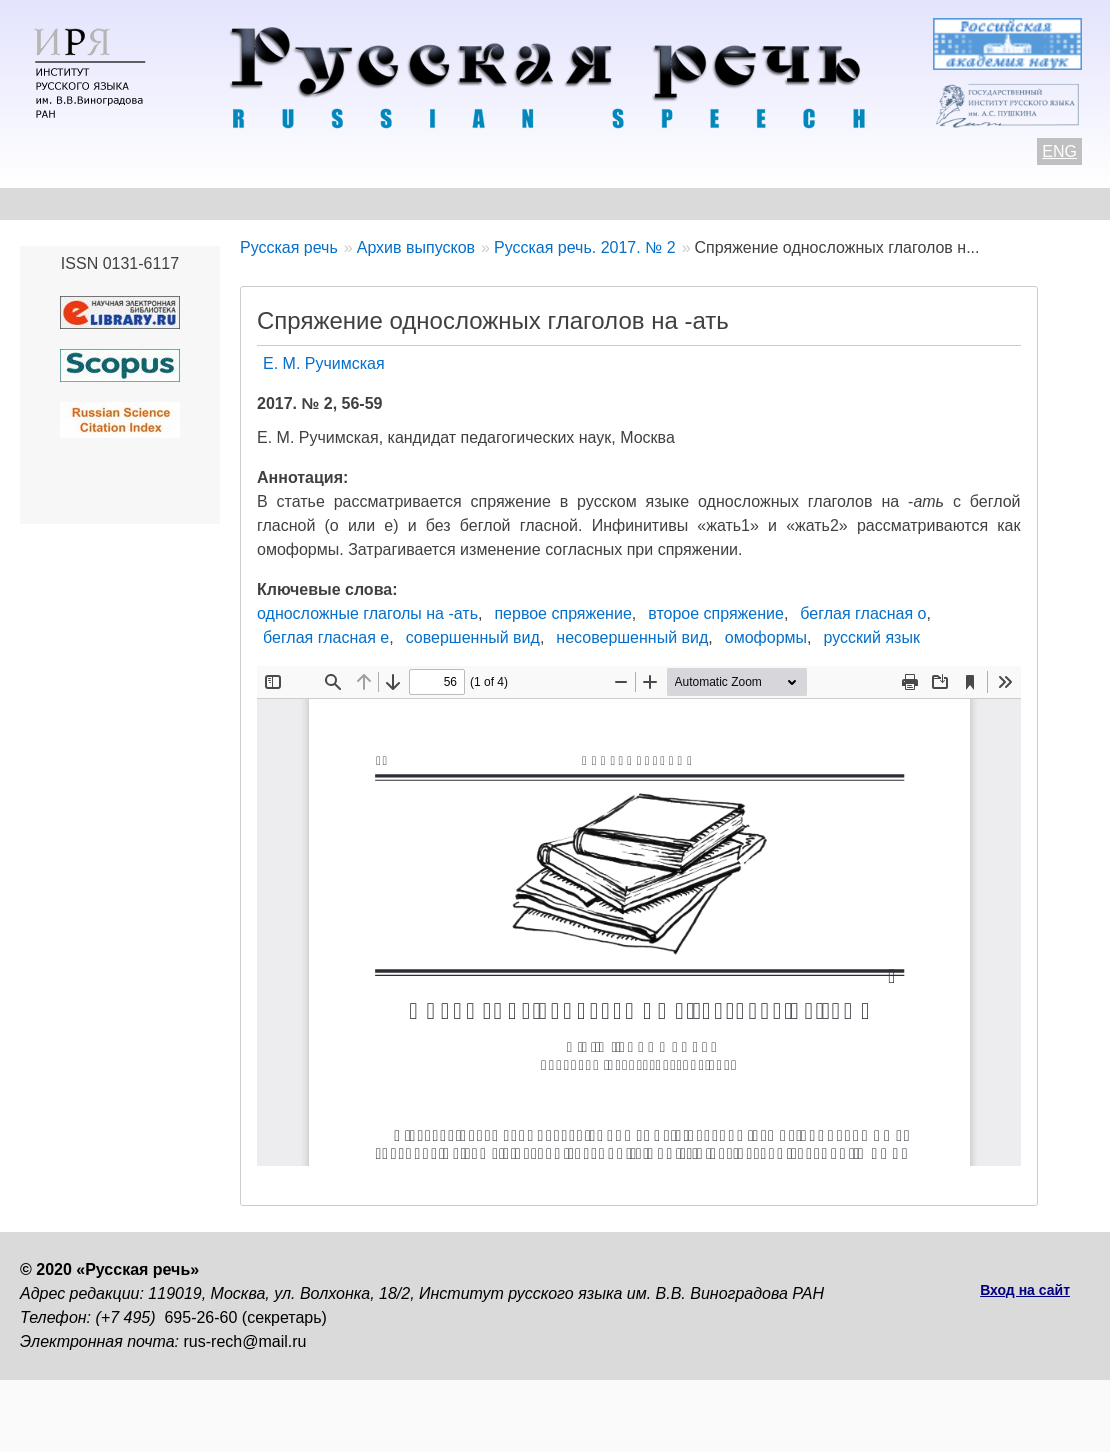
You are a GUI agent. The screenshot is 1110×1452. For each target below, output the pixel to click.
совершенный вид (473, 637)
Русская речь (289, 247)
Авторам (294, 203)
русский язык (872, 637)
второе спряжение (716, 613)
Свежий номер (426, 203)
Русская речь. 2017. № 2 (585, 247)
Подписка (964, 203)
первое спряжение (562, 613)
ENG (1059, 151)
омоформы (766, 637)
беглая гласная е (326, 637)
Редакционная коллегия (791, 203)
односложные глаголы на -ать (367, 613)
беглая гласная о (863, 613)
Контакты (181, 203)
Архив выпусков (590, 203)
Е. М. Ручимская (324, 363)
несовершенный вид (632, 637)
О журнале (62, 203)
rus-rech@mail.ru (245, 1341)
